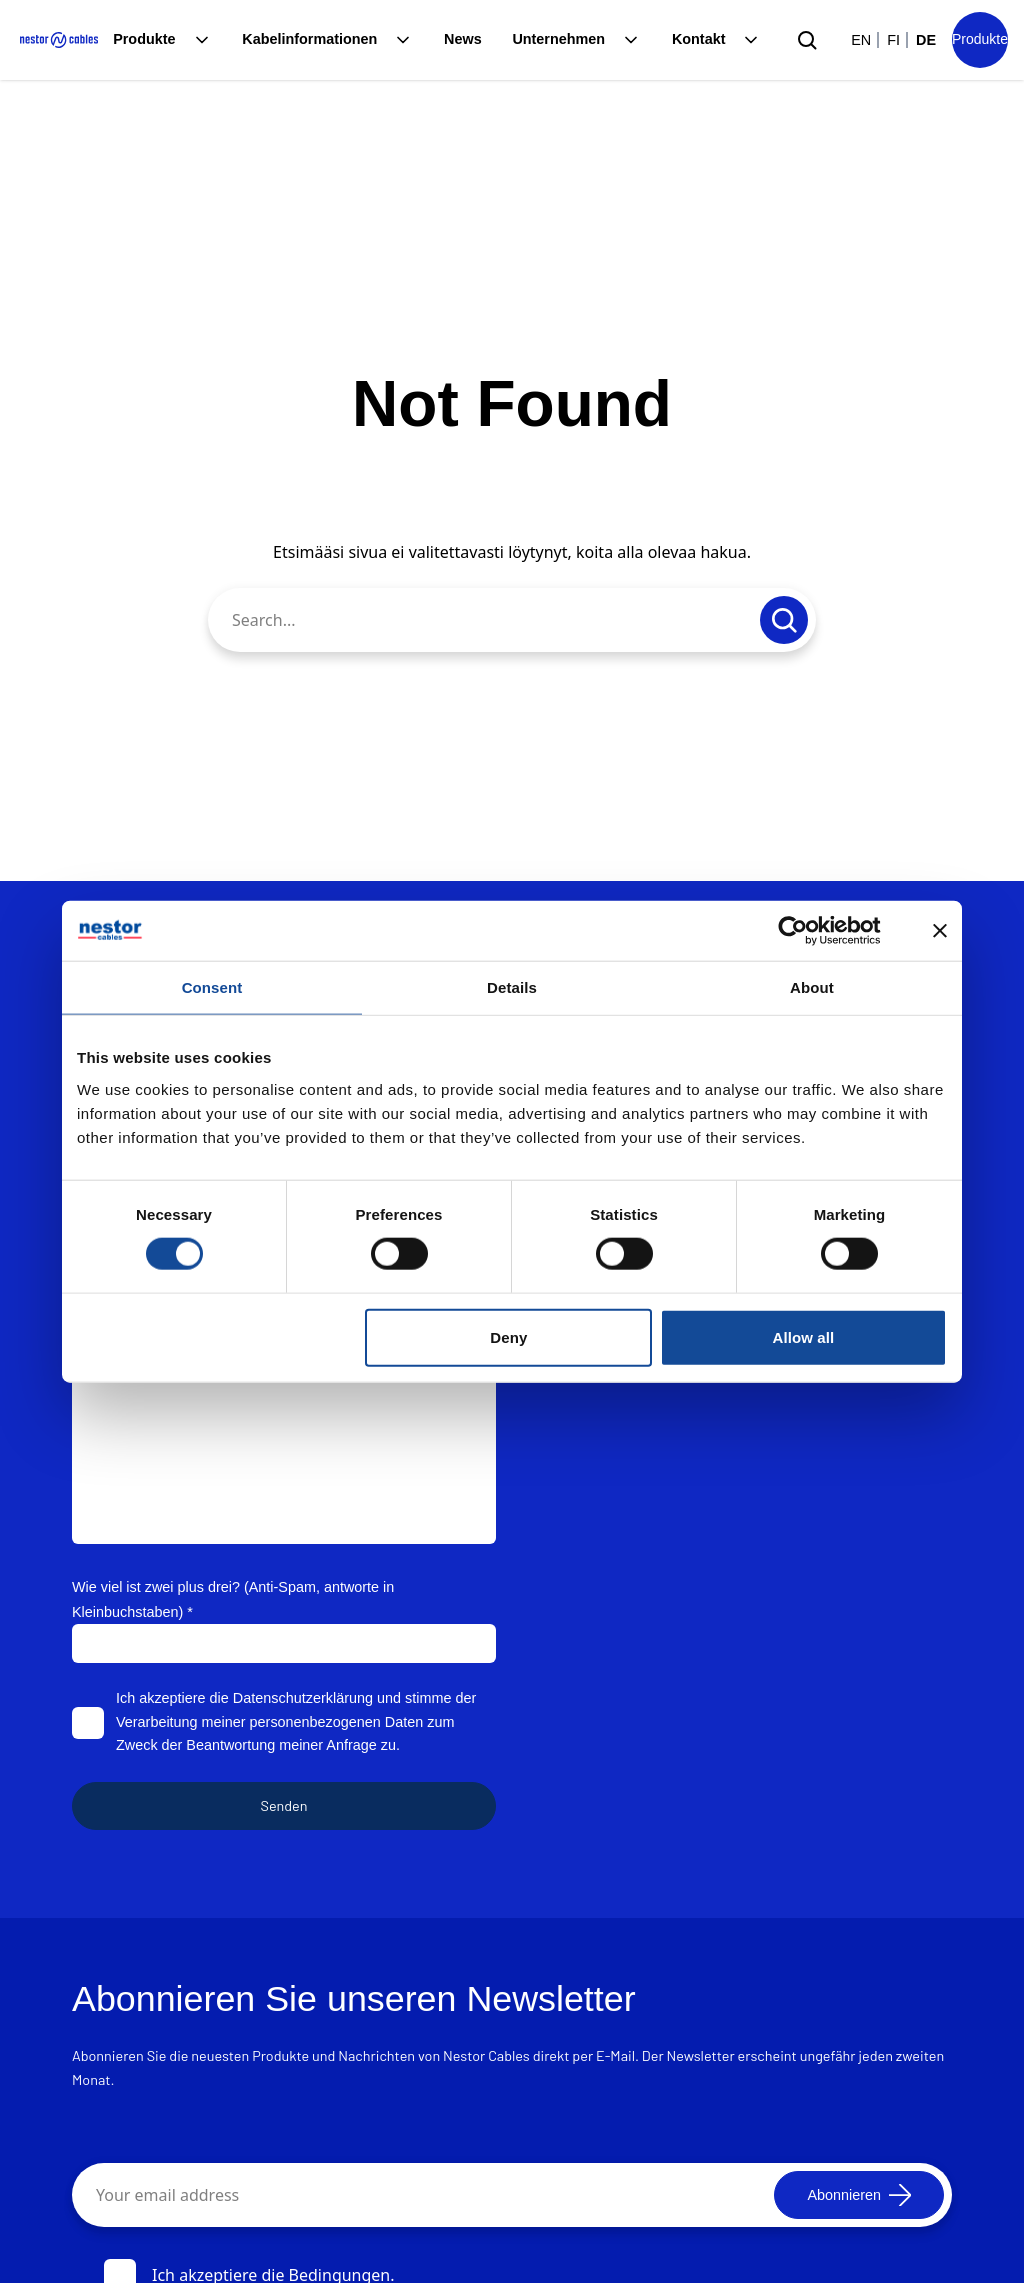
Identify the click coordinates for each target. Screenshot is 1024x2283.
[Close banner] (940, 930)
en (861, 40)
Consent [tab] (212, 986)
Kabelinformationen (309, 39)
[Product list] (980, 40)
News (463, 39)
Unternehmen (558, 39)
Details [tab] (512, 986)
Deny (508, 1336)
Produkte (144, 39)
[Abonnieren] (859, 2195)
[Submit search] (807, 40)
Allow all (804, 1336)
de (926, 40)
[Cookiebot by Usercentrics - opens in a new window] (808, 930)
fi (893, 40)
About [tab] (812, 986)
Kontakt (699, 39)
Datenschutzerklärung (303, 1698)
